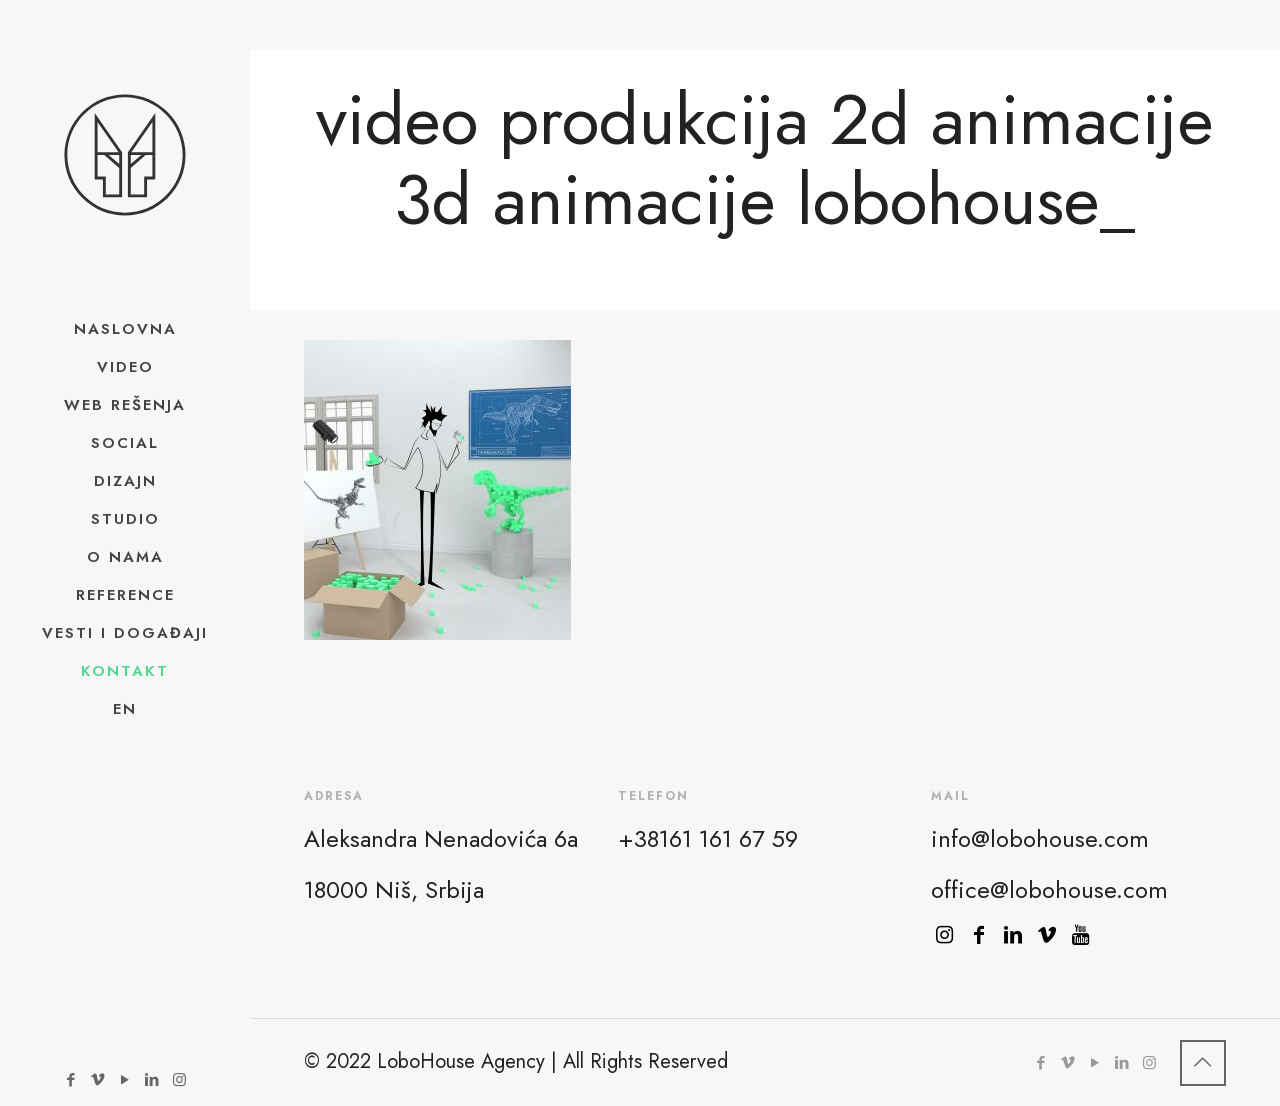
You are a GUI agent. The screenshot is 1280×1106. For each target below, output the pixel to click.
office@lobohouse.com (1049, 889)
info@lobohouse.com (1040, 838)
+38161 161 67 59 (708, 838)
